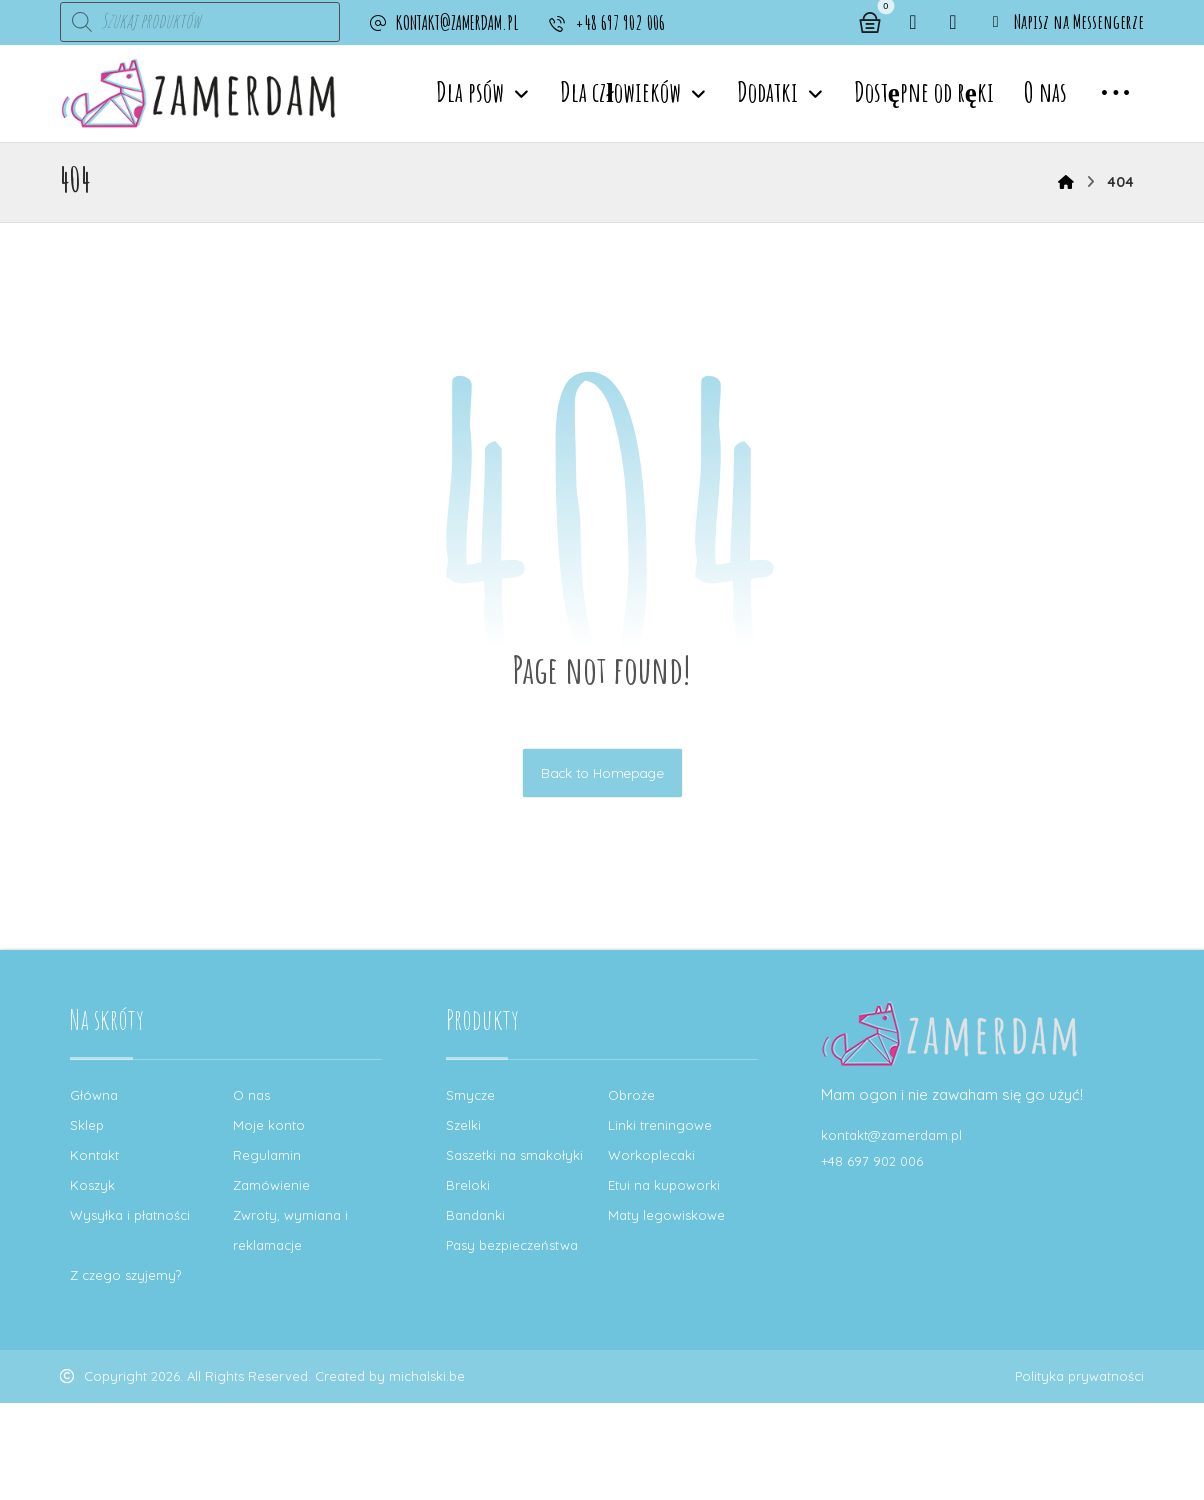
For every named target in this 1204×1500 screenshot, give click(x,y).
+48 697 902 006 (872, 1161)
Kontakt (94, 1155)
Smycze (470, 1095)
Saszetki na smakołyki (514, 1155)
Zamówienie (271, 1185)
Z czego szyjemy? (125, 1275)
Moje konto (269, 1125)
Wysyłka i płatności (130, 1215)
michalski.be (427, 1377)
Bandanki (475, 1215)
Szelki (463, 1125)
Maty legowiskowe (666, 1215)
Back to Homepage (601, 772)
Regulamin (267, 1155)
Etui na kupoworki (664, 1185)
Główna (94, 1095)
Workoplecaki (651, 1155)
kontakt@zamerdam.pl (891, 1135)
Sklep (87, 1125)
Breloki (468, 1185)
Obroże (631, 1095)
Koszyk (92, 1185)
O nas (251, 1095)
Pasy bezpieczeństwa (512, 1245)
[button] (913, 22)
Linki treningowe (660, 1125)
